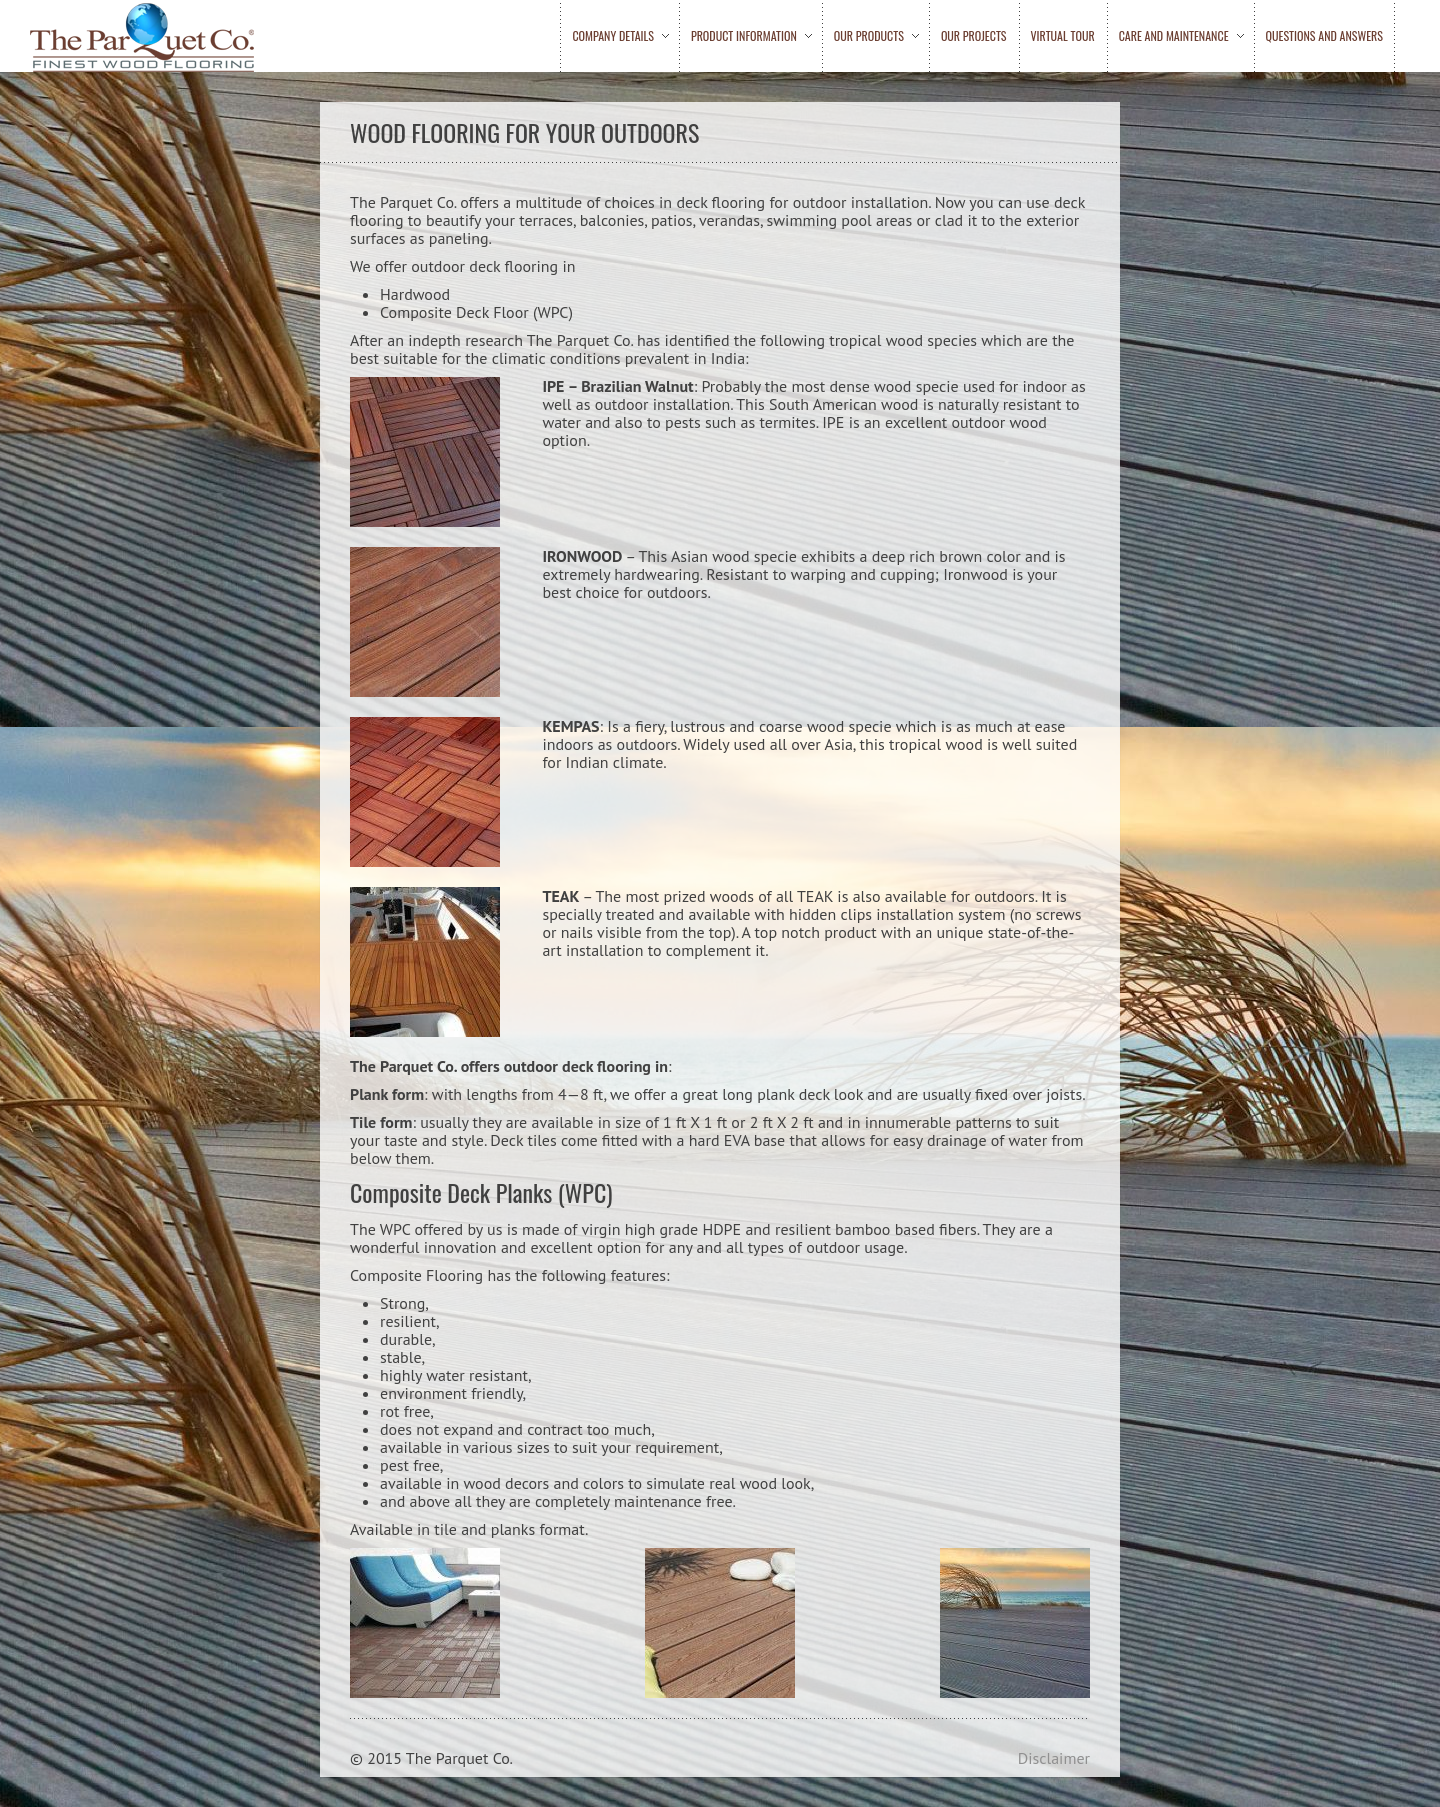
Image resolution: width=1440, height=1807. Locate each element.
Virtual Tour (1063, 36)
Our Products (870, 36)
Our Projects (974, 36)
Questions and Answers (1324, 36)
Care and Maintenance (1175, 36)
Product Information (745, 36)
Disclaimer (1054, 1758)
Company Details (614, 36)
